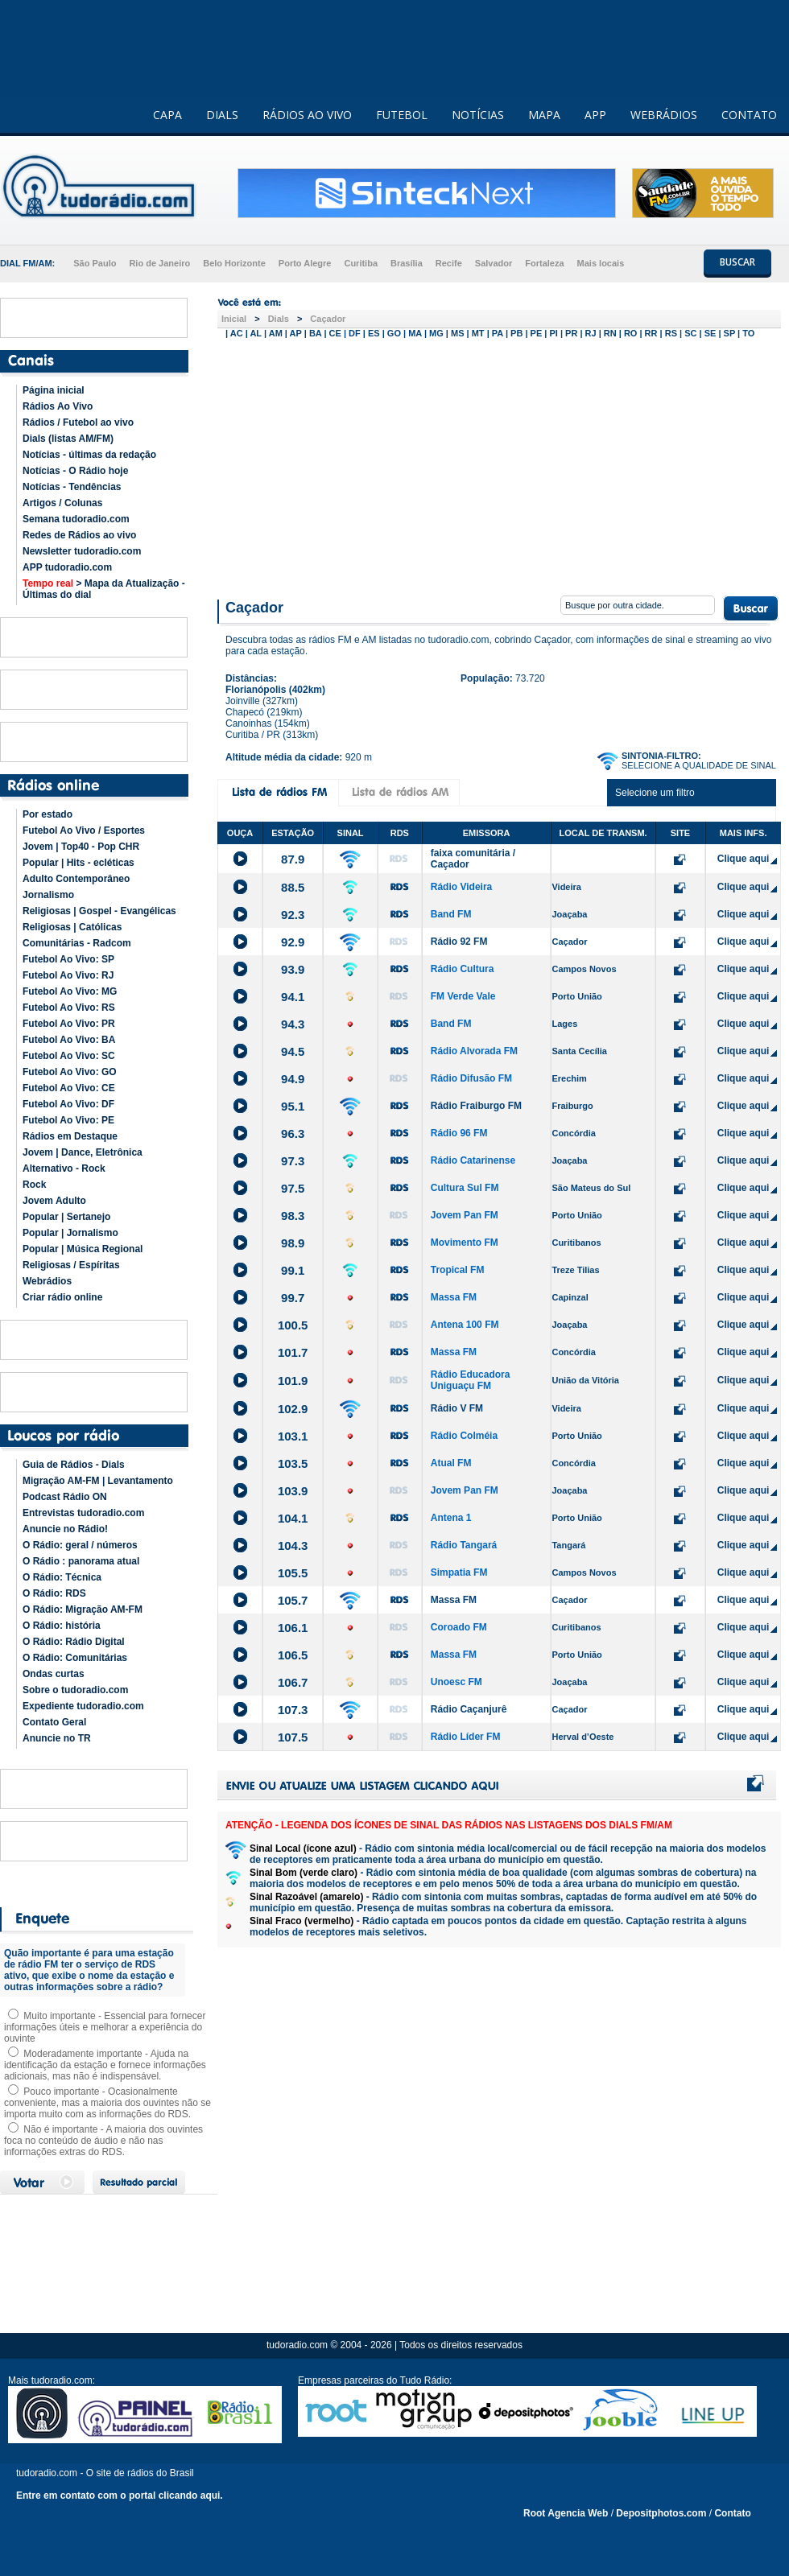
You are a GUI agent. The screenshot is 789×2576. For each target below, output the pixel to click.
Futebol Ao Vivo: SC (69, 1055)
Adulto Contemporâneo (76, 878)
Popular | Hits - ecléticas (78, 862)
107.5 (293, 1737)
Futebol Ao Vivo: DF (68, 1104)
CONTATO (749, 114)
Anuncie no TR (57, 1738)
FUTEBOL (402, 114)
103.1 (293, 1436)
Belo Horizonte (234, 263)
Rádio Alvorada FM (474, 1051)
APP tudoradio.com (67, 567)
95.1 (292, 1106)
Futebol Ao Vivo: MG (70, 991)
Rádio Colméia (464, 1435)
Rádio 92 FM (459, 941)
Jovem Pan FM (464, 1215)
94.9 (292, 1079)
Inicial (233, 319)
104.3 (293, 1545)
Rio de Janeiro (159, 263)
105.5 (293, 1573)
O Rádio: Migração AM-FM (83, 1609)
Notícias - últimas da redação (89, 454)
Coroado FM (459, 1627)
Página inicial (54, 390)
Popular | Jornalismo (70, 1233)
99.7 (292, 1297)
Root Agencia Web (565, 2513)
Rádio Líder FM (466, 1736)
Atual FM (451, 1463)
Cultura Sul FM (465, 1187)
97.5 (292, 1188)
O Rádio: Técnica (62, 1577)
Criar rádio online (62, 1297)
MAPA (544, 114)
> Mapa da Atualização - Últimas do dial (104, 589)
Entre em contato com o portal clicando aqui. (119, 2495)
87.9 (292, 859)
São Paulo (94, 263)
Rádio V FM (457, 1408)
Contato (732, 2513)
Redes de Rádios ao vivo (79, 535)
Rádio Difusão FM (471, 1078)
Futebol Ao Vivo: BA (69, 1039)
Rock (34, 1184)
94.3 (292, 1024)
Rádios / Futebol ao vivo (78, 422)
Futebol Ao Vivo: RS (69, 1007)
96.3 (292, 1133)
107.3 (293, 1710)
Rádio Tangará (464, 1545)
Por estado (47, 814)
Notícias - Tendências (72, 487)
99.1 (292, 1270)
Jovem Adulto (54, 1200)
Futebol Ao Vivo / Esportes (84, 830)
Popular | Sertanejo (66, 1216)
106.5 (293, 1655)
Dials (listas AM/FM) (68, 438)
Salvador (493, 263)
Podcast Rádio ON (65, 1496)
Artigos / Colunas (62, 503)
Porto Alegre (305, 263)
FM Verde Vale (463, 996)
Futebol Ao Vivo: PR (69, 1023)
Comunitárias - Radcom (77, 943)
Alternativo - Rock (64, 1168)
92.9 (292, 942)
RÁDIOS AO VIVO (307, 114)
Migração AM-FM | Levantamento (98, 1480)
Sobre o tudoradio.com (75, 1690)
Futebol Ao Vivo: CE (69, 1088)
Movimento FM (464, 1242)
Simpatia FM (459, 1572)
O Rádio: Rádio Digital (74, 1641)
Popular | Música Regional (83, 1249)
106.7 (293, 1682)
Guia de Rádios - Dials (74, 1464)
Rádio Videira (461, 886)
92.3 (292, 914)
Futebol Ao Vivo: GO (70, 1072)
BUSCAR (737, 262)
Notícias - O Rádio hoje (75, 470)
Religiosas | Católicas (72, 927)
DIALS (222, 114)
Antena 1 (451, 1517)
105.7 (293, 1600)
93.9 (292, 969)
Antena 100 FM (465, 1324)
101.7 (293, 1352)
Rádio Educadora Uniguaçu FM (470, 1380)
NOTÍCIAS (478, 114)
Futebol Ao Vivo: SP (68, 959)
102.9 (293, 1409)
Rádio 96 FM (459, 1133)
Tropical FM (458, 1270)
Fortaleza (544, 263)
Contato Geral (54, 1722)
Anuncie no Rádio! (65, 1529)
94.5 (292, 1051)
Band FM (451, 914)
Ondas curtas (54, 1674)
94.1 (292, 997)
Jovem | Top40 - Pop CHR (81, 846)
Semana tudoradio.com (76, 519)
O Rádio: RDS (54, 1593)
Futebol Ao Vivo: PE (68, 1120)
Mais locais (601, 263)
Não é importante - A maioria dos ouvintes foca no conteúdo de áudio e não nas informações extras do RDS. (103, 2141)
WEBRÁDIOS (663, 114)
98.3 (292, 1215)
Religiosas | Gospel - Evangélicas (99, 911)
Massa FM (454, 1297)
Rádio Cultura (462, 969)
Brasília (406, 263)
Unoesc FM (456, 1682)
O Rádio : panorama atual (81, 1561)
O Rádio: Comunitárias (75, 1657)
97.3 (292, 1161)
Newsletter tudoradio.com (82, 551)
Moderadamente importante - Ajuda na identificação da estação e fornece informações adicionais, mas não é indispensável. (105, 2065)
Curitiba (361, 263)
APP (595, 114)
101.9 (293, 1380)
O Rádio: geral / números (80, 1545)
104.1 (293, 1518)
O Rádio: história (62, 1625)
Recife (449, 263)
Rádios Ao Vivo (58, 406)
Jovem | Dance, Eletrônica (83, 1152)
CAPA (167, 114)
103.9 (293, 1491)
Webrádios (47, 1281)
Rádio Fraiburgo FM (476, 1105)
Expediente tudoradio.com (83, 1706)
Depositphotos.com (661, 2513)
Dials (278, 319)
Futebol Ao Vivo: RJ (68, 975)
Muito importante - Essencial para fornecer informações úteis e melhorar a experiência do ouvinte (104, 2027)
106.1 (293, 1627)
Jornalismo (48, 895)
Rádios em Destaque (70, 1136)
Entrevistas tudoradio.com (83, 1513)
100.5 (293, 1325)
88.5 (292, 887)
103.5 (293, 1463)
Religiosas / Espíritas (71, 1265)
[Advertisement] (499, 465)
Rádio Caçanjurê (469, 1709)
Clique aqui (743, 858)
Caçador (327, 319)
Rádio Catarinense (473, 1160)
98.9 (292, 1243)
